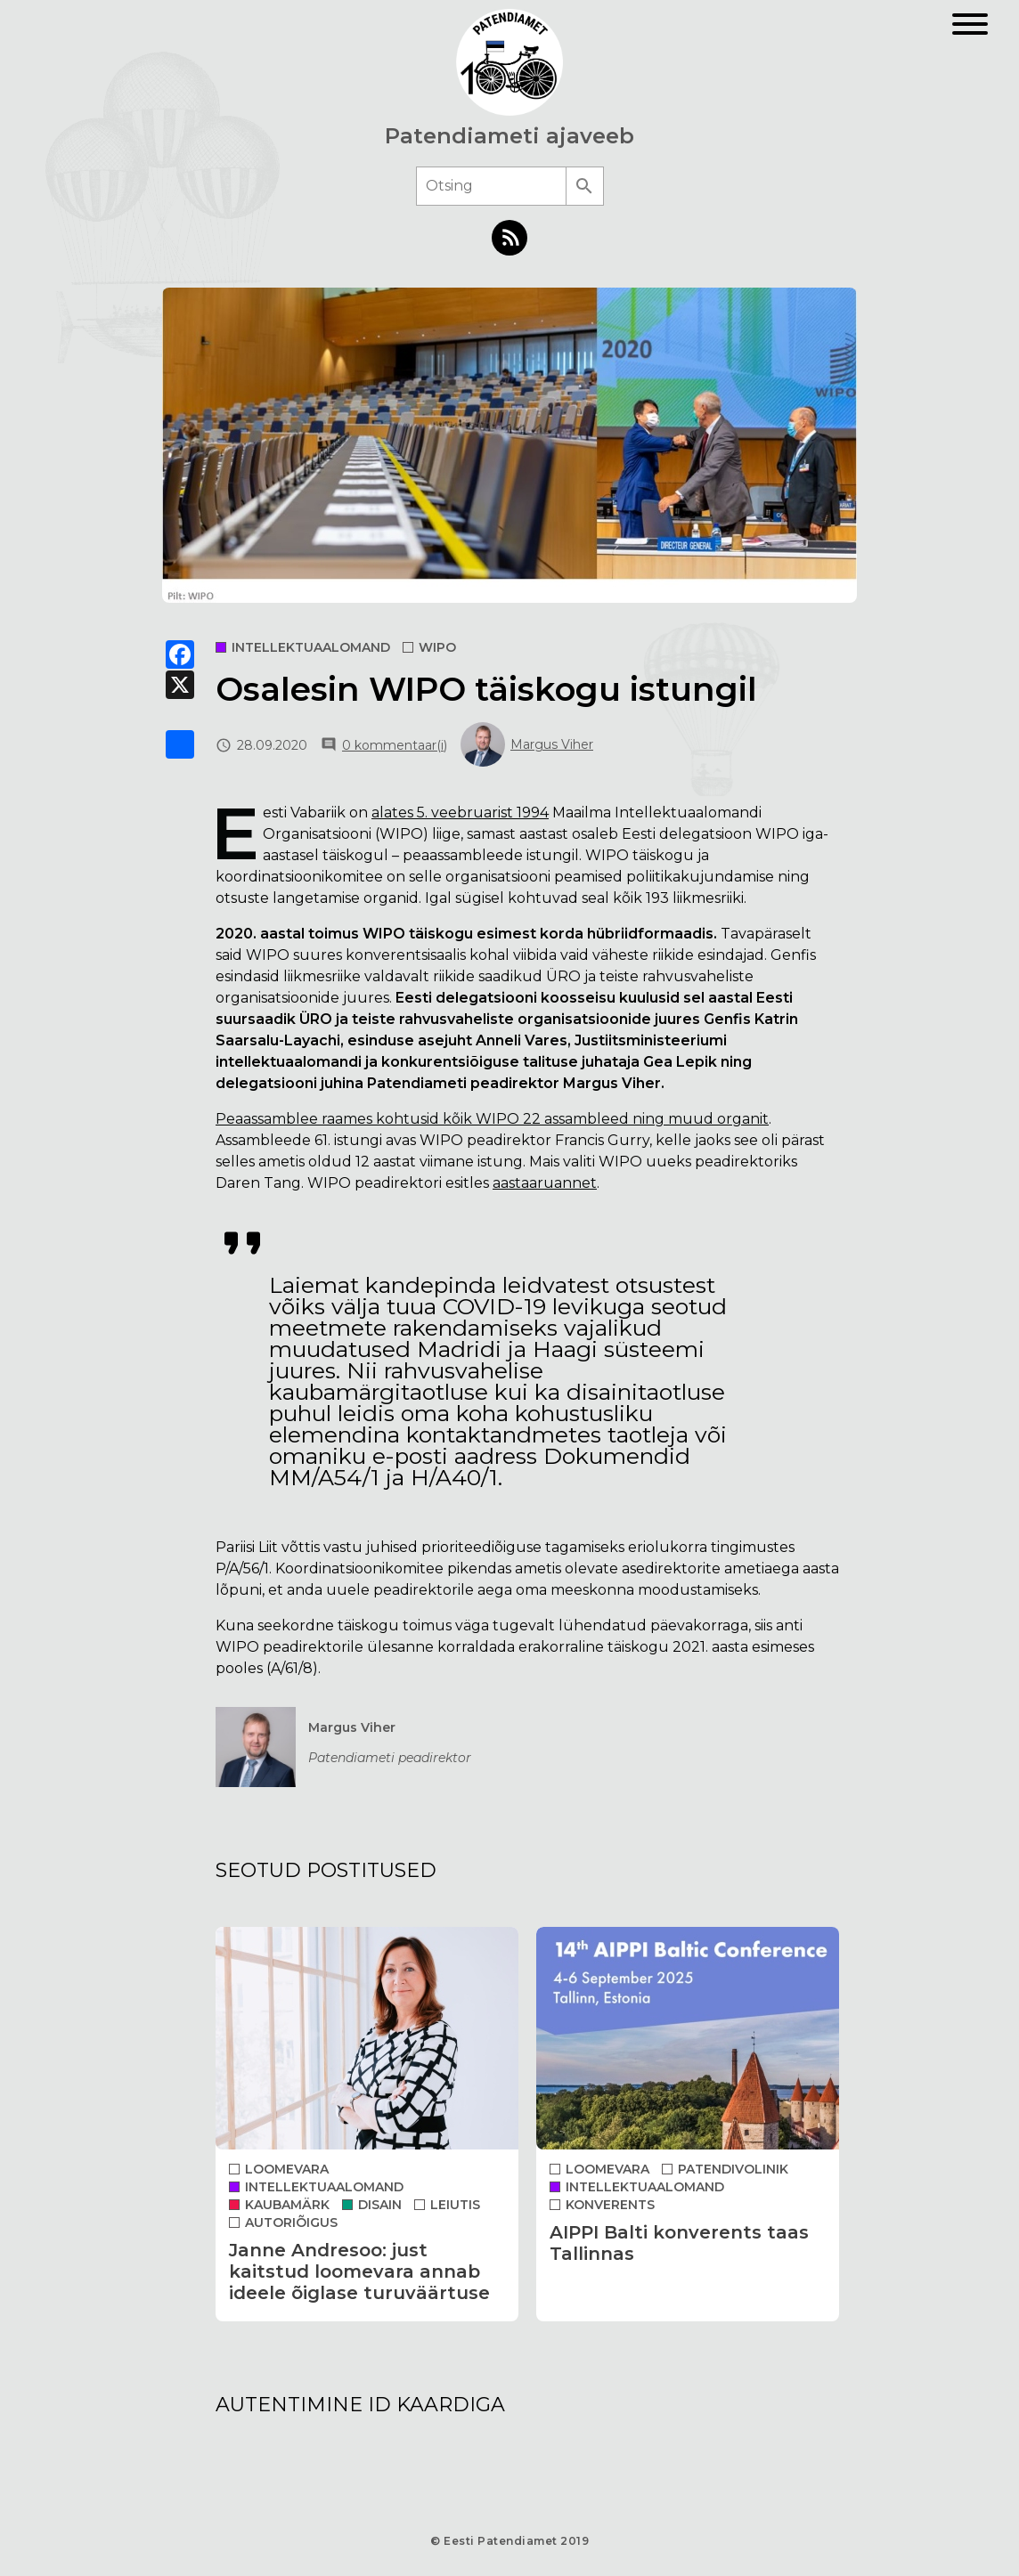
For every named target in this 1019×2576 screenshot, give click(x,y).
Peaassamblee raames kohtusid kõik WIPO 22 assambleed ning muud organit (492, 1118)
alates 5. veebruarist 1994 (460, 812)
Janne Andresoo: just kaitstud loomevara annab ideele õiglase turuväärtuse (359, 2271)
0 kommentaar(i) (394, 745)
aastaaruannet (545, 1182)
